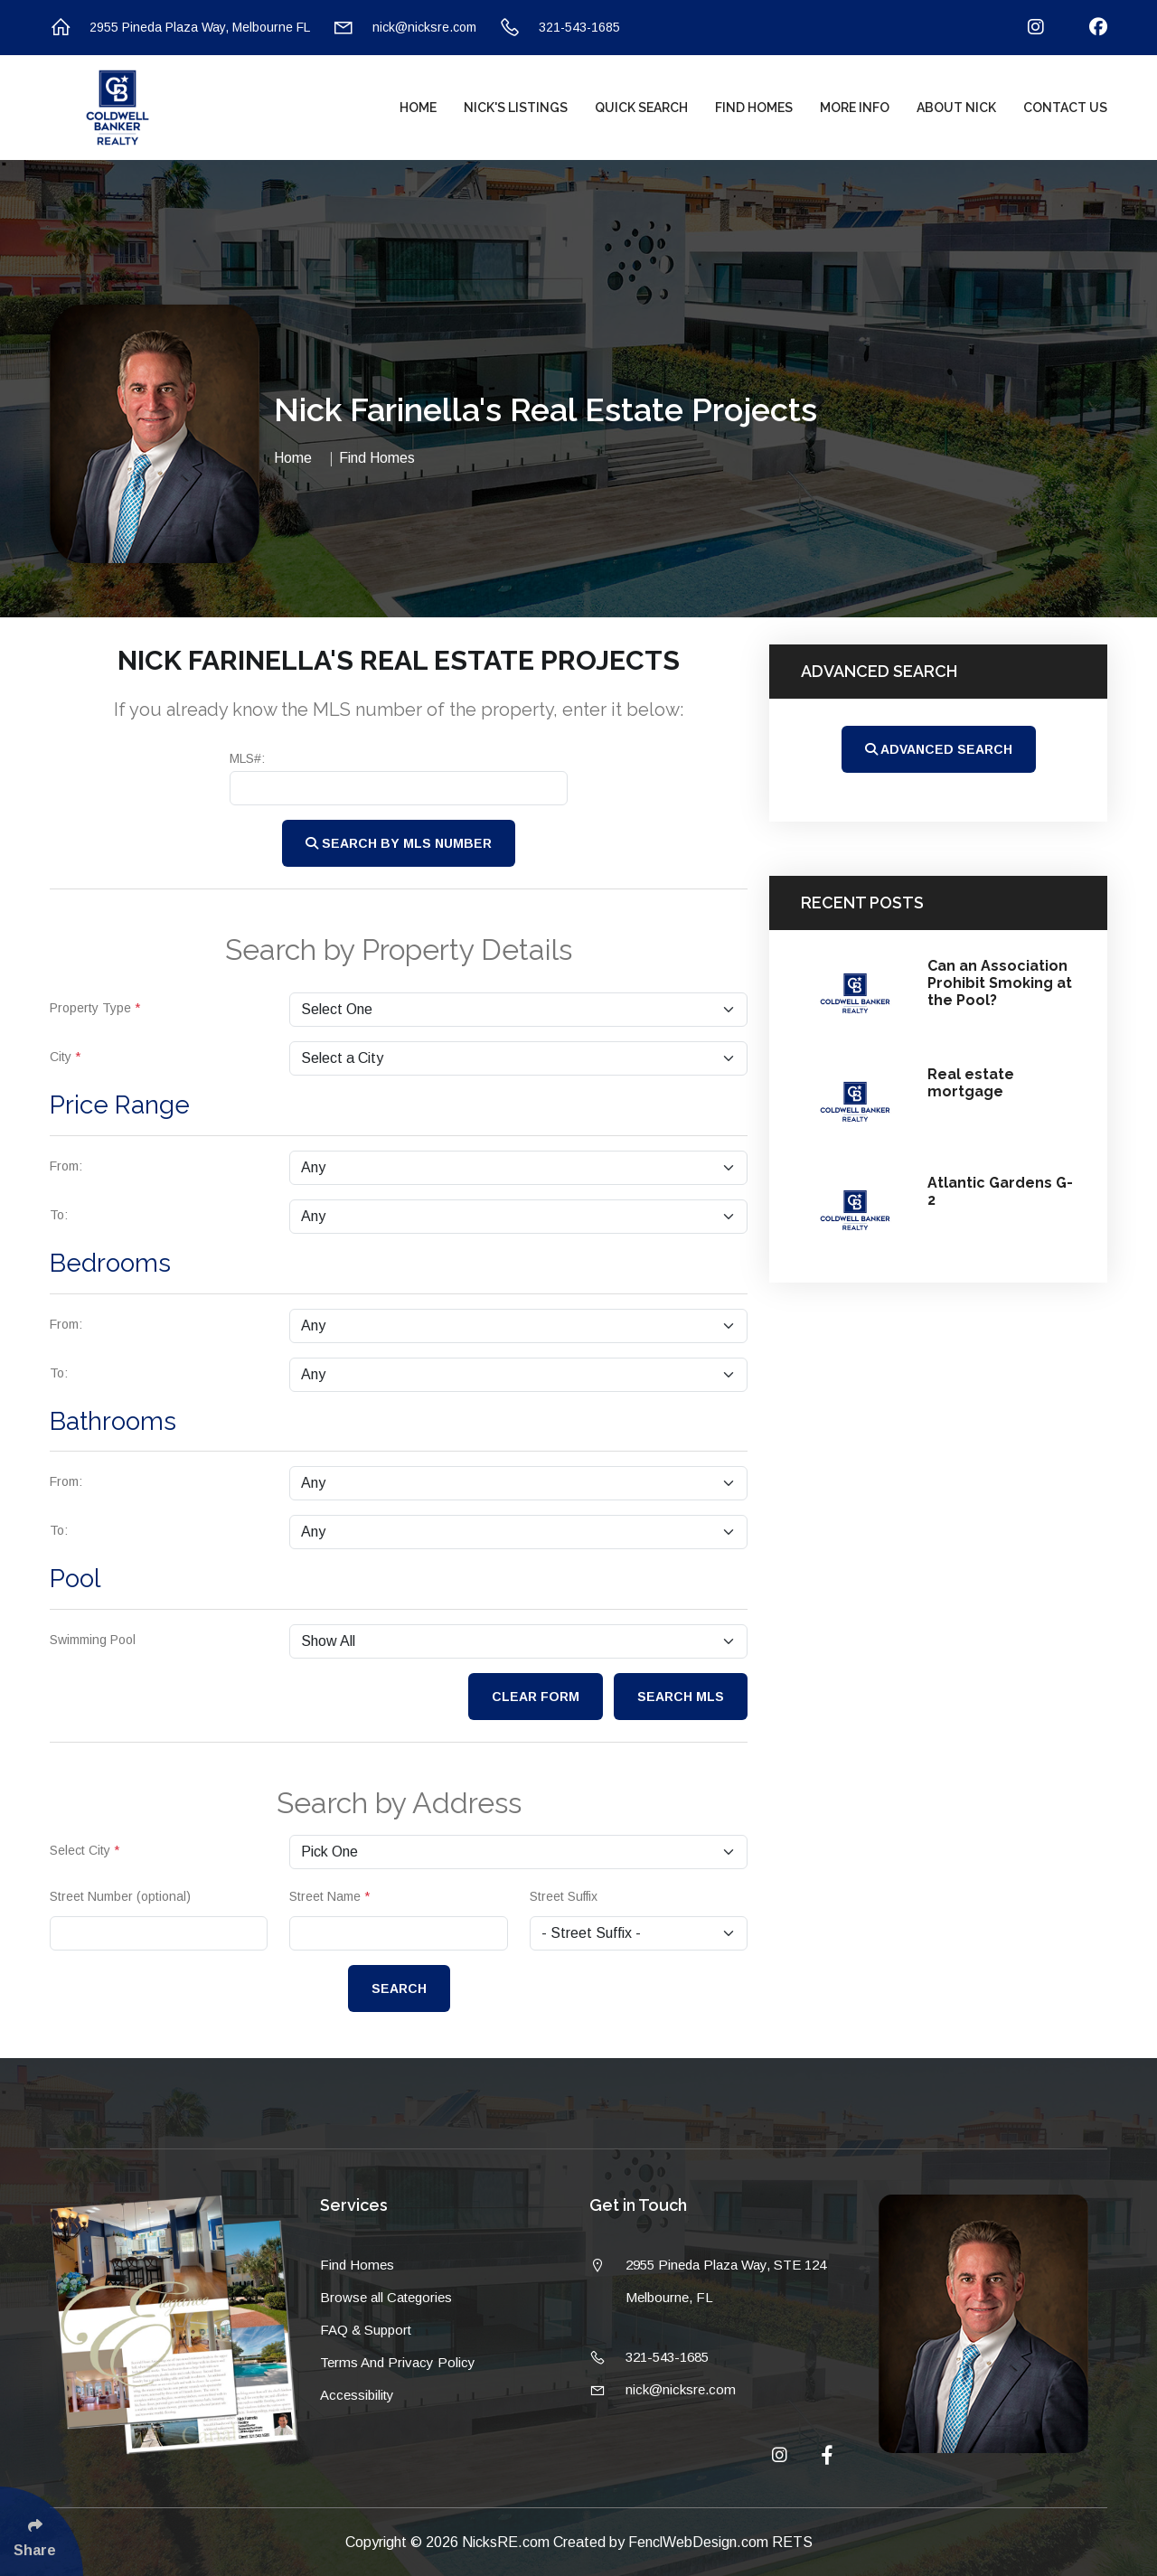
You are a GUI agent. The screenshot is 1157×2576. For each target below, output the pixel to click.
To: (59, 1215)
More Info (854, 107)
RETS (792, 2542)
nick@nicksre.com (404, 27)
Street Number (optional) (120, 1896)
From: (66, 1166)
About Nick (956, 107)
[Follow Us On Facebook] (1087, 27)
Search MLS (680, 1696)
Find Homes (754, 107)
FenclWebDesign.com (700, 2542)
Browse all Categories (386, 2297)
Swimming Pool (93, 1639)
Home (418, 107)
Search (399, 1988)
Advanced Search (938, 749)
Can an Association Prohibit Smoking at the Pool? (999, 983)
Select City (84, 1850)
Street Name (329, 1896)
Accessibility (357, 2394)
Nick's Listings (516, 107)
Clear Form (535, 1696)
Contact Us (1065, 107)
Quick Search (641, 107)
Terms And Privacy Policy (397, 2362)
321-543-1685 (559, 27)
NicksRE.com (507, 2542)
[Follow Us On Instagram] (1024, 27)
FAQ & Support (365, 2329)
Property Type (95, 1008)
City (65, 1056)
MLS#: (247, 758)
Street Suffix (563, 1896)
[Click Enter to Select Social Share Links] (41, 2531)
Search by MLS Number (399, 843)
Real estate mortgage (970, 1083)
